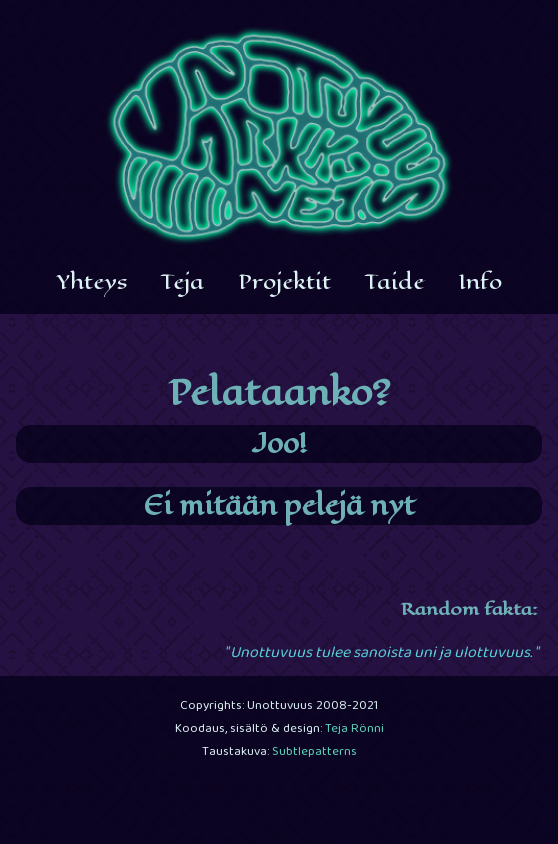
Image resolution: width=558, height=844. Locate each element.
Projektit (284, 282)
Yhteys (92, 282)
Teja (182, 282)
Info (480, 282)
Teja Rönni (354, 730)
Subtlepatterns (314, 753)
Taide (394, 282)
